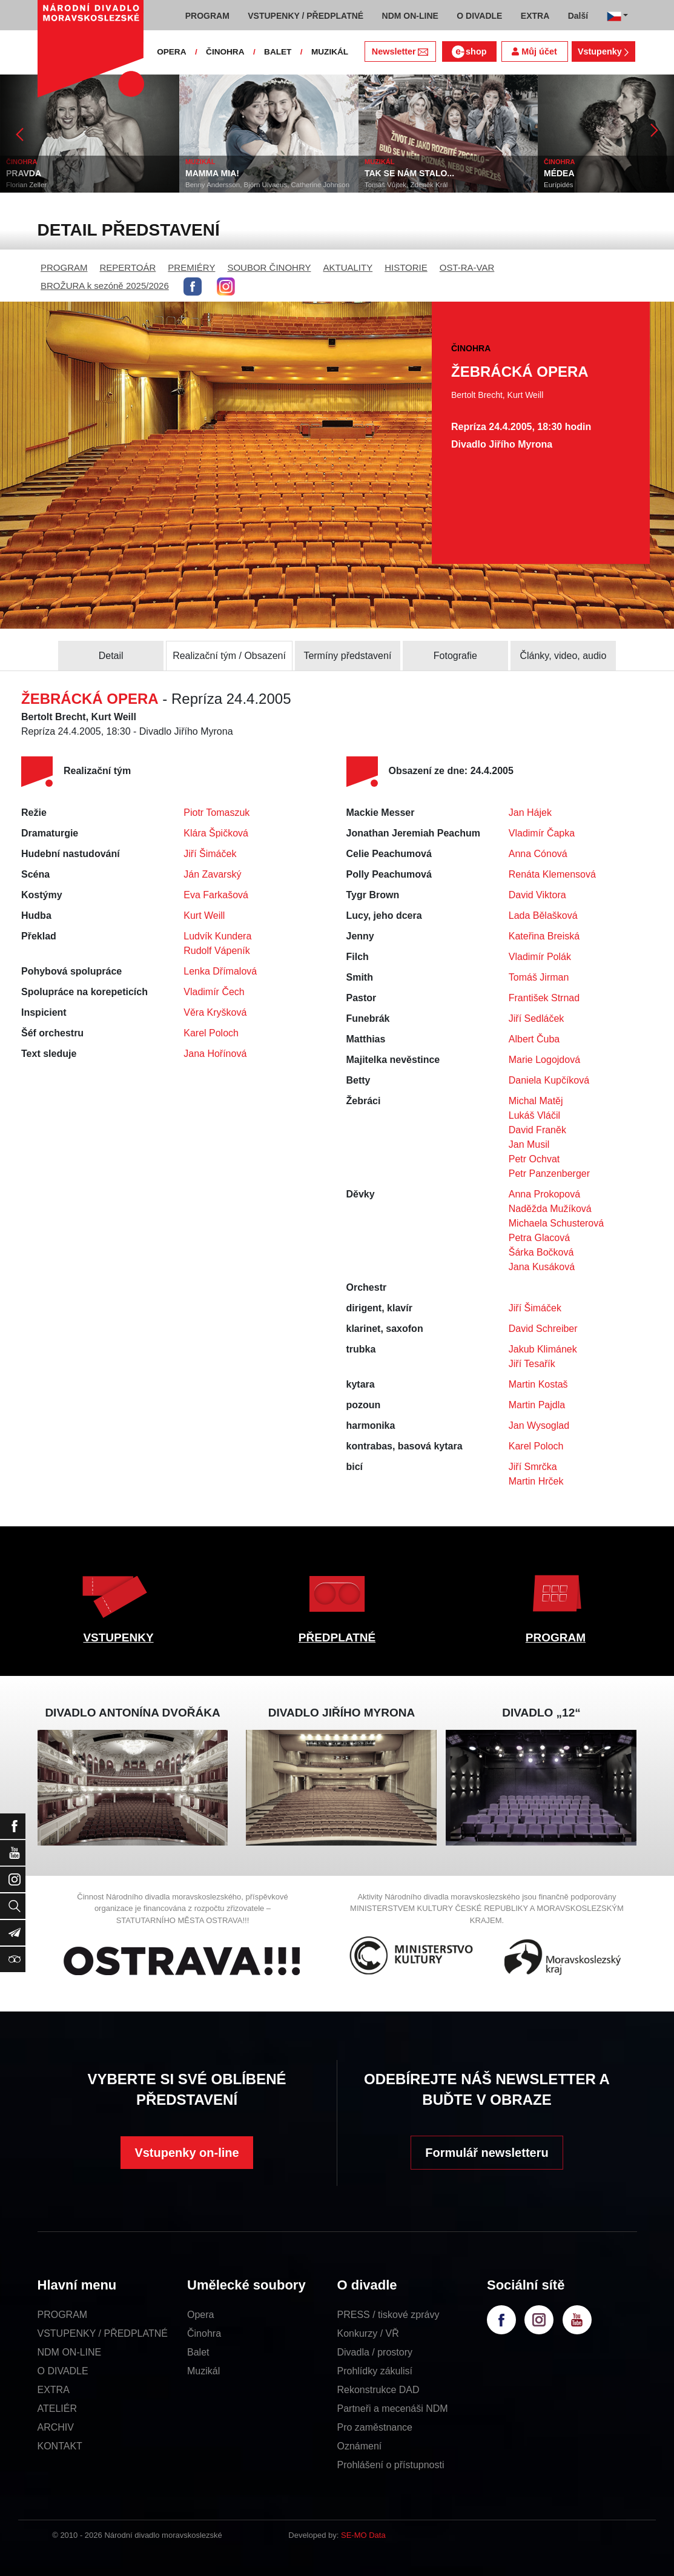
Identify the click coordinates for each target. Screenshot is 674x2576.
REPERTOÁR (128, 267)
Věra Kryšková (214, 1012)
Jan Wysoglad (539, 1425)
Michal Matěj (536, 1101)
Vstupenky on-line (186, 2152)
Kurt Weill (204, 915)
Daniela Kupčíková (549, 1080)
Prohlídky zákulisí (375, 2371)
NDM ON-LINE (70, 2352)
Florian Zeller (26, 184)
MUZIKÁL (329, 51)
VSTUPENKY (118, 1637)
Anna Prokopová (544, 1194)
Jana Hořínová (214, 1053)
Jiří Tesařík (532, 1364)
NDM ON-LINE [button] (410, 16)
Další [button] (578, 16)
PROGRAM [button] (207, 16)
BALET (277, 51)
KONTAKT (60, 2446)
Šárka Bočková (541, 1252)
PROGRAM (64, 267)
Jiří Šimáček (209, 854)
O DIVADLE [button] (479, 16)
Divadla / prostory (375, 2352)
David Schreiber (543, 1328)
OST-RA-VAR (467, 267)
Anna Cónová (538, 854)
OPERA (171, 51)
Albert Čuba (534, 1039)
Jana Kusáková (542, 1267)
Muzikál (203, 2371)
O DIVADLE (63, 2371)
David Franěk (537, 1130)
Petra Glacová (539, 1238)
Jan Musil (529, 1144)
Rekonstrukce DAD (378, 2390)
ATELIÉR (58, 2408)
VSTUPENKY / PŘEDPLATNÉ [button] (305, 16)
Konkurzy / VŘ (368, 2333)
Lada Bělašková (543, 915)
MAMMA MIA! (212, 173)
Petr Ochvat (534, 1159)
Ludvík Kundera (217, 936)
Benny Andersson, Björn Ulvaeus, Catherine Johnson (267, 184)
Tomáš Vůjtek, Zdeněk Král (406, 184)
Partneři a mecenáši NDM (392, 2408)
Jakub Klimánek (543, 1349)
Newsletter (400, 51)
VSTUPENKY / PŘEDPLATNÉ (103, 2333)
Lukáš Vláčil (534, 1115)
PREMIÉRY (191, 267)
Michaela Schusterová (556, 1223)
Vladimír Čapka (542, 833)
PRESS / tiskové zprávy (388, 2314)
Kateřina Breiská (544, 936)
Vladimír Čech (213, 992)
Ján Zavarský (212, 874)
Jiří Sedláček (536, 1018)
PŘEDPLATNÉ (337, 1637)
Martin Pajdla (537, 1405)
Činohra (204, 2333)
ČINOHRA (225, 51)
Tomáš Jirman (539, 977)
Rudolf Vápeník (216, 950)
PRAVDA (23, 173)
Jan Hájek (530, 812)
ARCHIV (56, 2427)
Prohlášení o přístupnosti (390, 2465)
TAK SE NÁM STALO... (409, 173)
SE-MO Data (363, 2535)
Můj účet (534, 51)
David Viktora (537, 895)
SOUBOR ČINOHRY (269, 267)
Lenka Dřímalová (220, 971)
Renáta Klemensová (552, 874)
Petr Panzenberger (549, 1173)
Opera (200, 2314)
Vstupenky (603, 51)
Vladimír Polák (540, 957)
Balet (198, 2352)
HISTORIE (406, 267)
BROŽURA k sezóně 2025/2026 (105, 285)
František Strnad (544, 998)
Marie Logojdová (544, 1060)
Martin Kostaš (538, 1384)
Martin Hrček (536, 1481)
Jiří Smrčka (533, 1467)
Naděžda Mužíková (550, 1209)
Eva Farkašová (215, 895)
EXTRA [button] (535, 16)
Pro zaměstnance (375, 2427)
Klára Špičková (215, 833)
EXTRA (54, 2390)
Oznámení (359, 2446)
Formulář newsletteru (486, 2152)
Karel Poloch (211, 1033)
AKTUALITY (347, 267)
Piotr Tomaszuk (216, 812)
